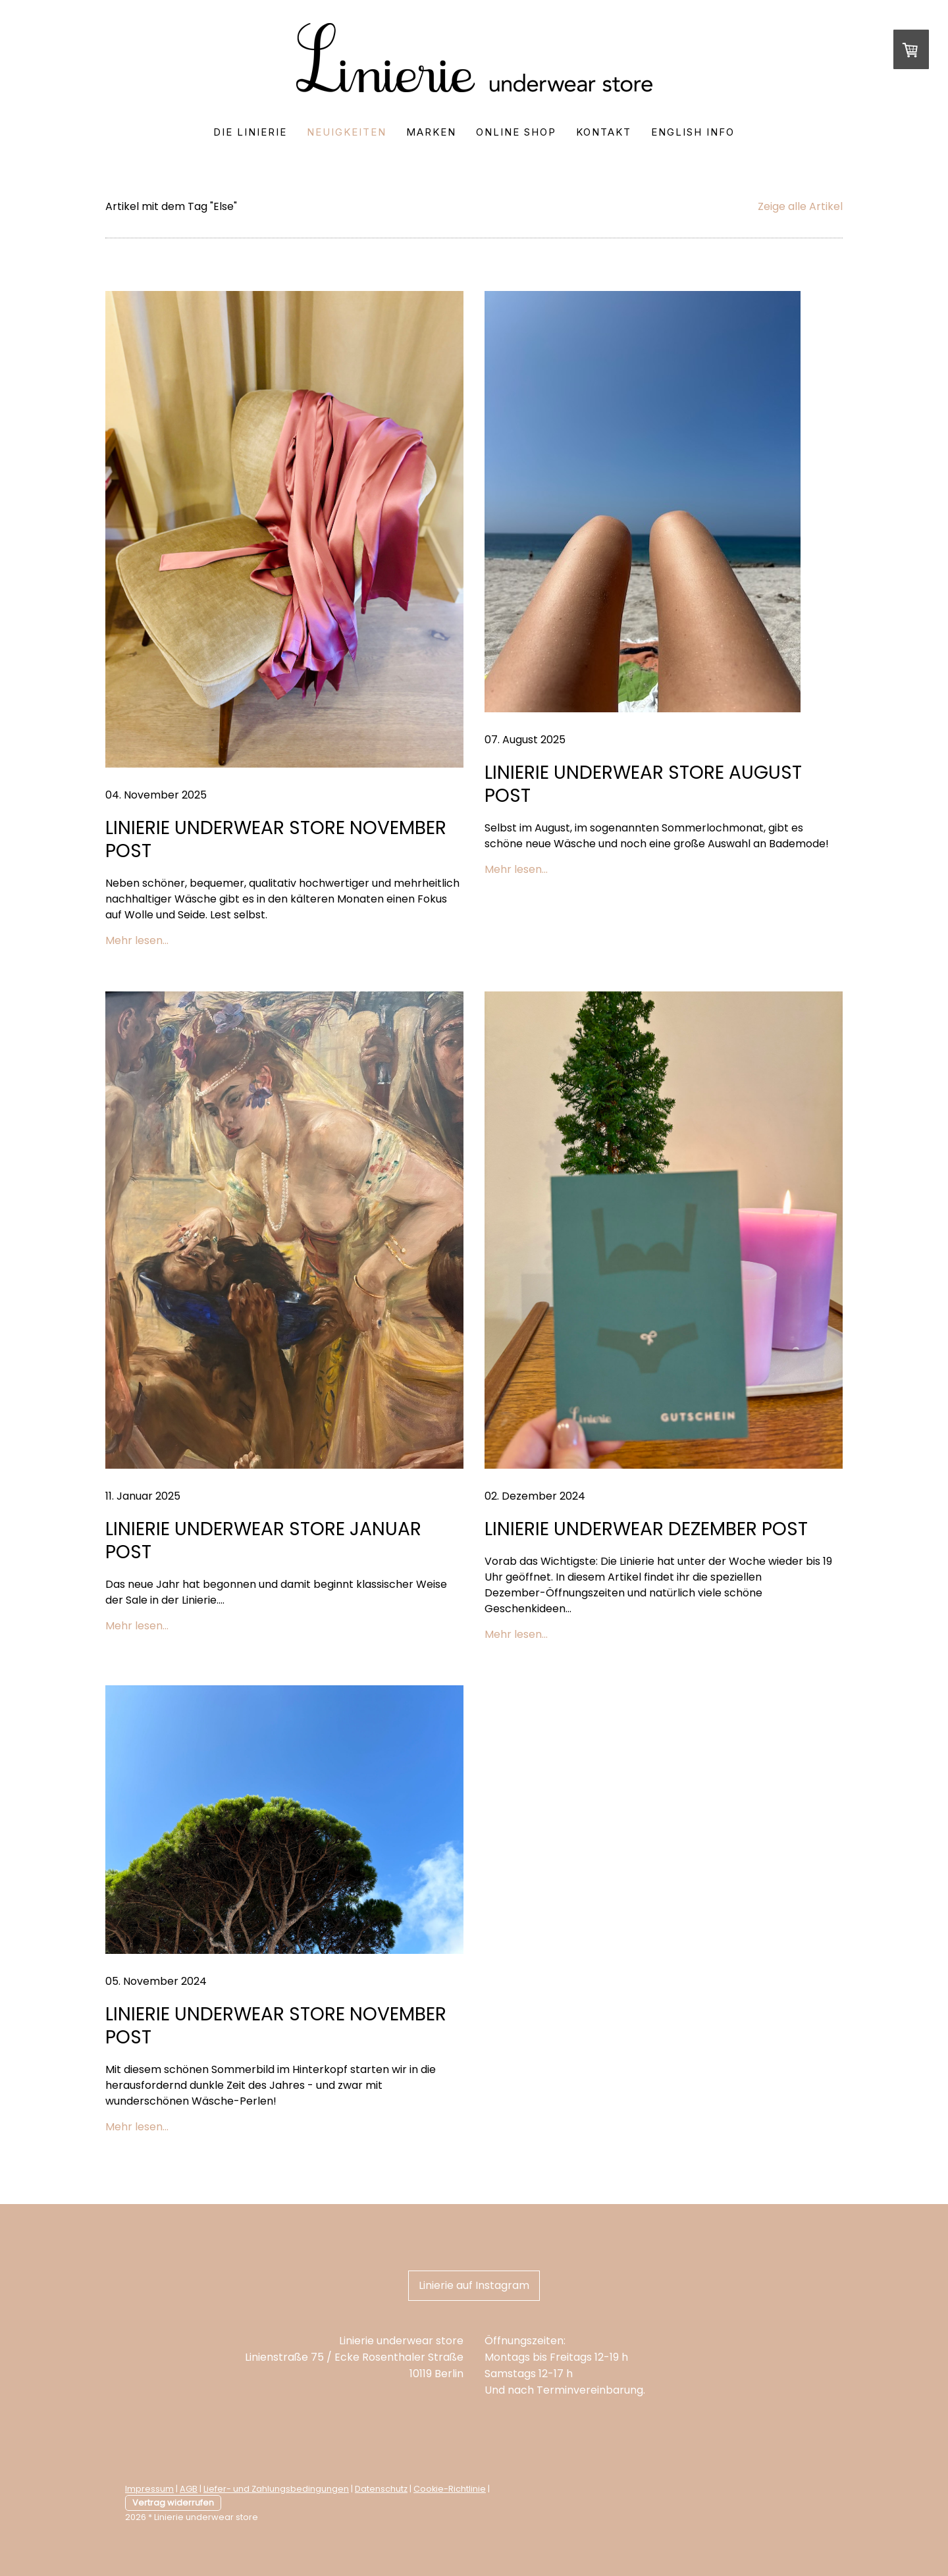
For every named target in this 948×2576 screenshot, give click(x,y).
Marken (431, 132)
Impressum (149, 2488)
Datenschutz (381, 2488)
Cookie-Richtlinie (449, 2488)
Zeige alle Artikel (800, 206)
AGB (189, 2488)
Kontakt (603, 132)
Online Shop (516, 132)
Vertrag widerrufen (173, 2502)
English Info (693, 132)
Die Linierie (250, 132)
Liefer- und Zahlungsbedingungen (276, 2488)
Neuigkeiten (346, 132)
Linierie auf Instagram (474, 2285)
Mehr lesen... (137, 940)
